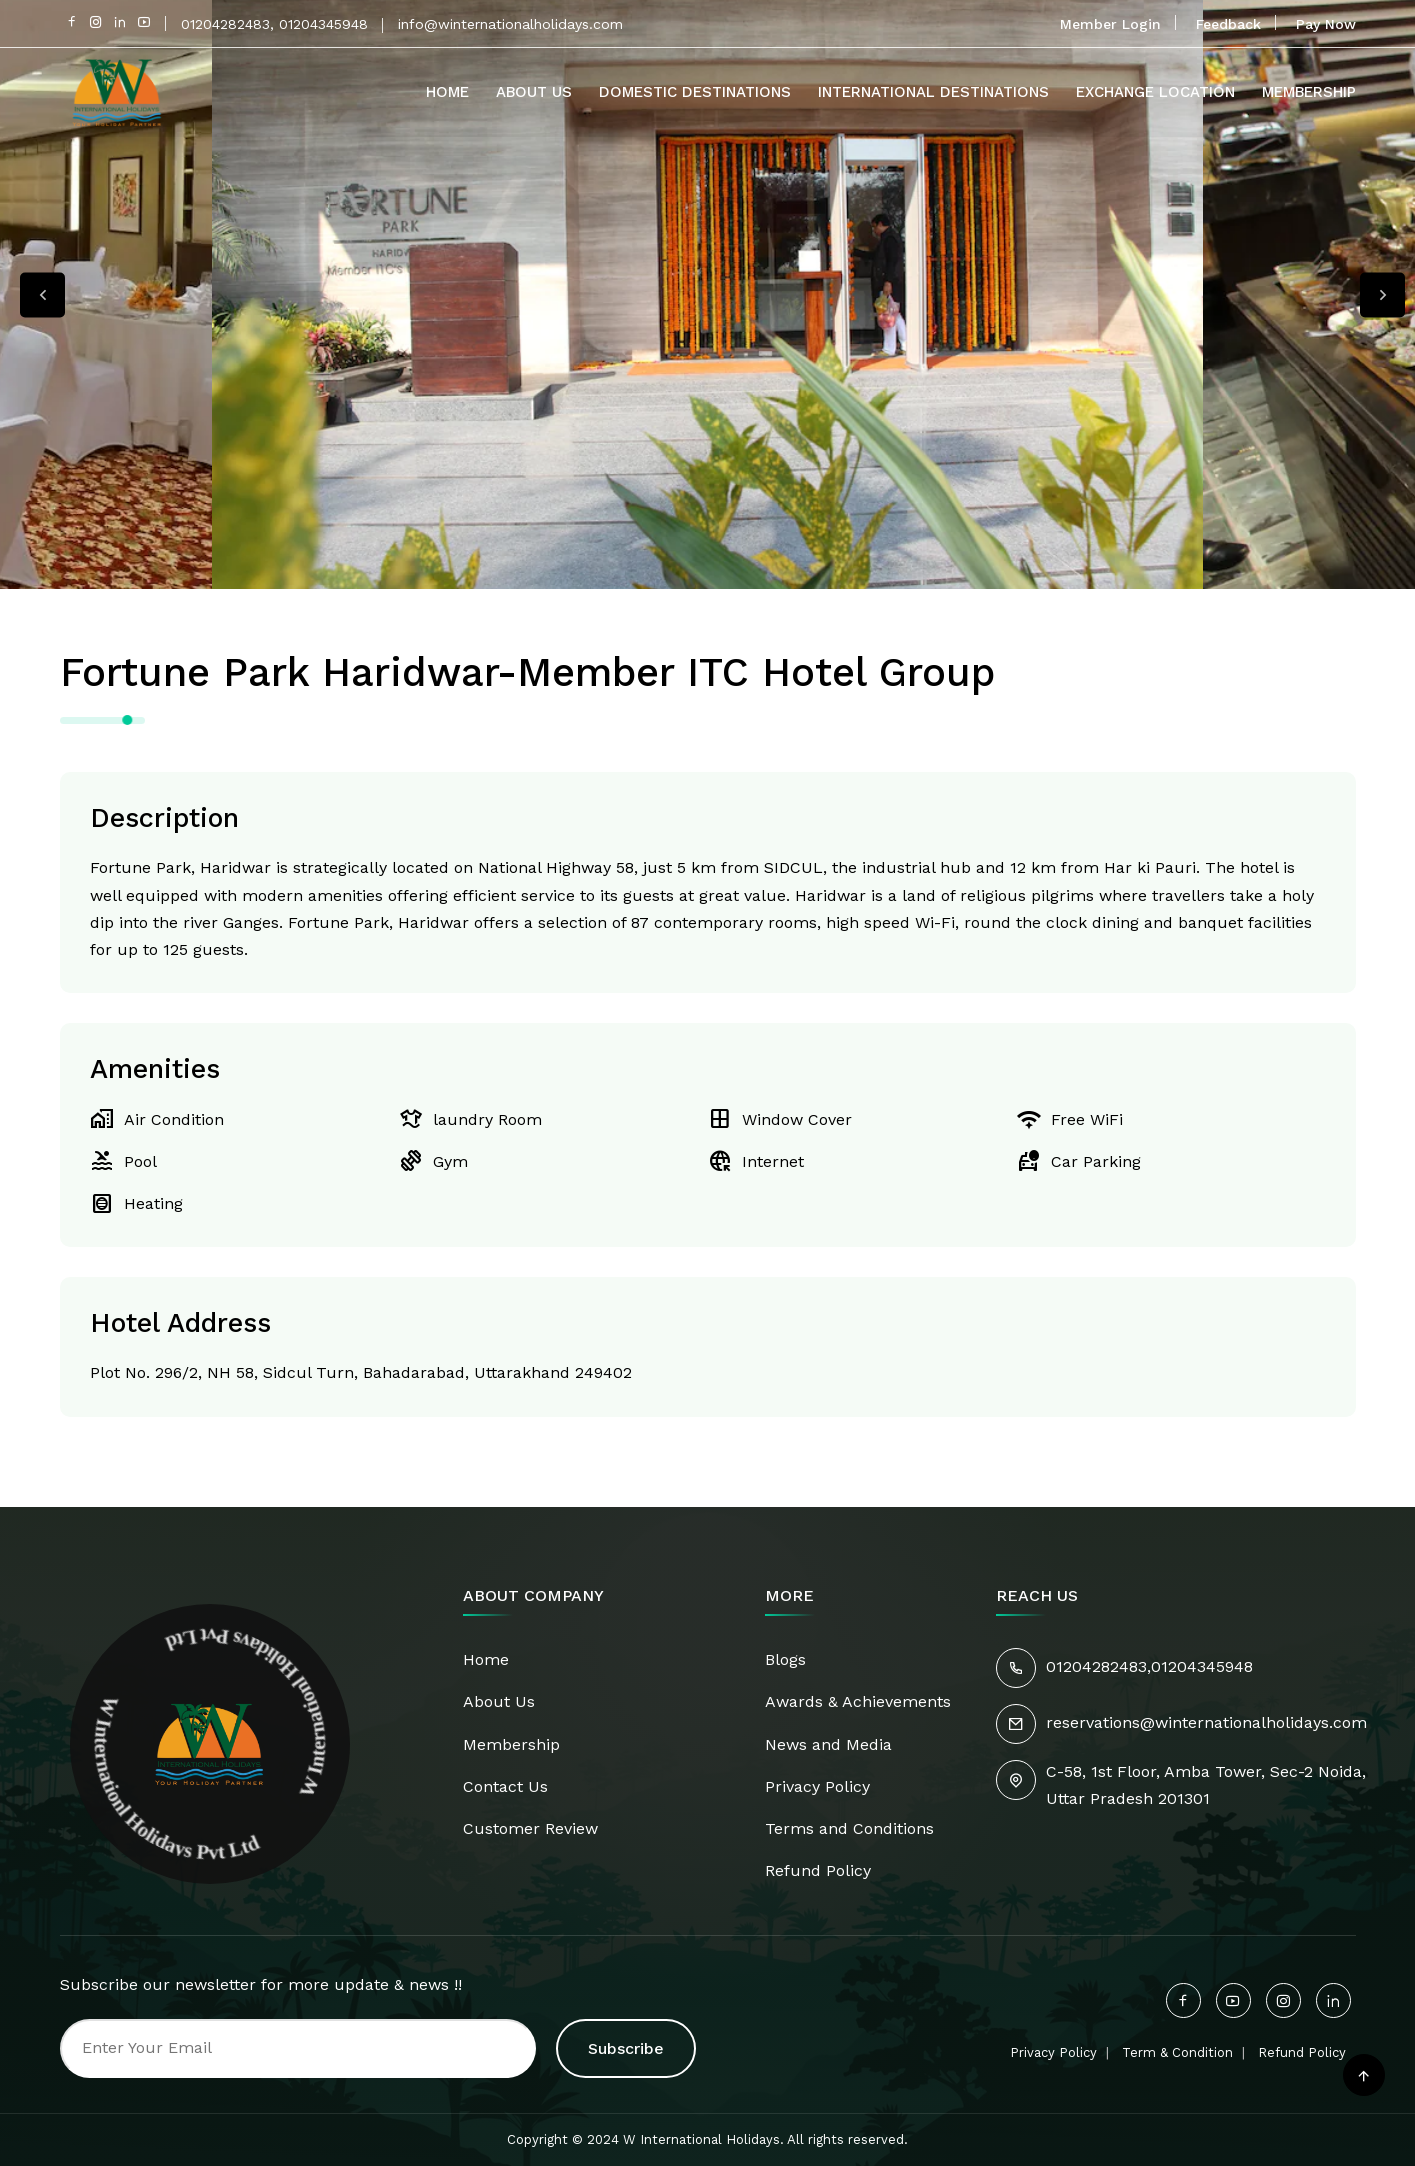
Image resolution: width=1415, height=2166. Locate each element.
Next (1382, 294)
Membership (1309, 92)
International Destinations (933, 92)
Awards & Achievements (858, 1701)
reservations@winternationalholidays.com (1206, 1722)
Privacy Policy (817, 1786)
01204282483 (1096, 1666)
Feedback (1228, 24)
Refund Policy (818, 1870)
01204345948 (1202, 1666)
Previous (42, 294)
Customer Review (530, 1828)
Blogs (785, 1659)
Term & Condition (1177, 2052)
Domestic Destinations (695, 92)
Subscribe (626, 2048)
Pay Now (1326, 24)
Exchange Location (1155, 92)
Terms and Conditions (849, 1828)
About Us (534, 92)
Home (447, 92)
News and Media (828, 1744)
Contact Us (505, 1786)
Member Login (1110, 24)
